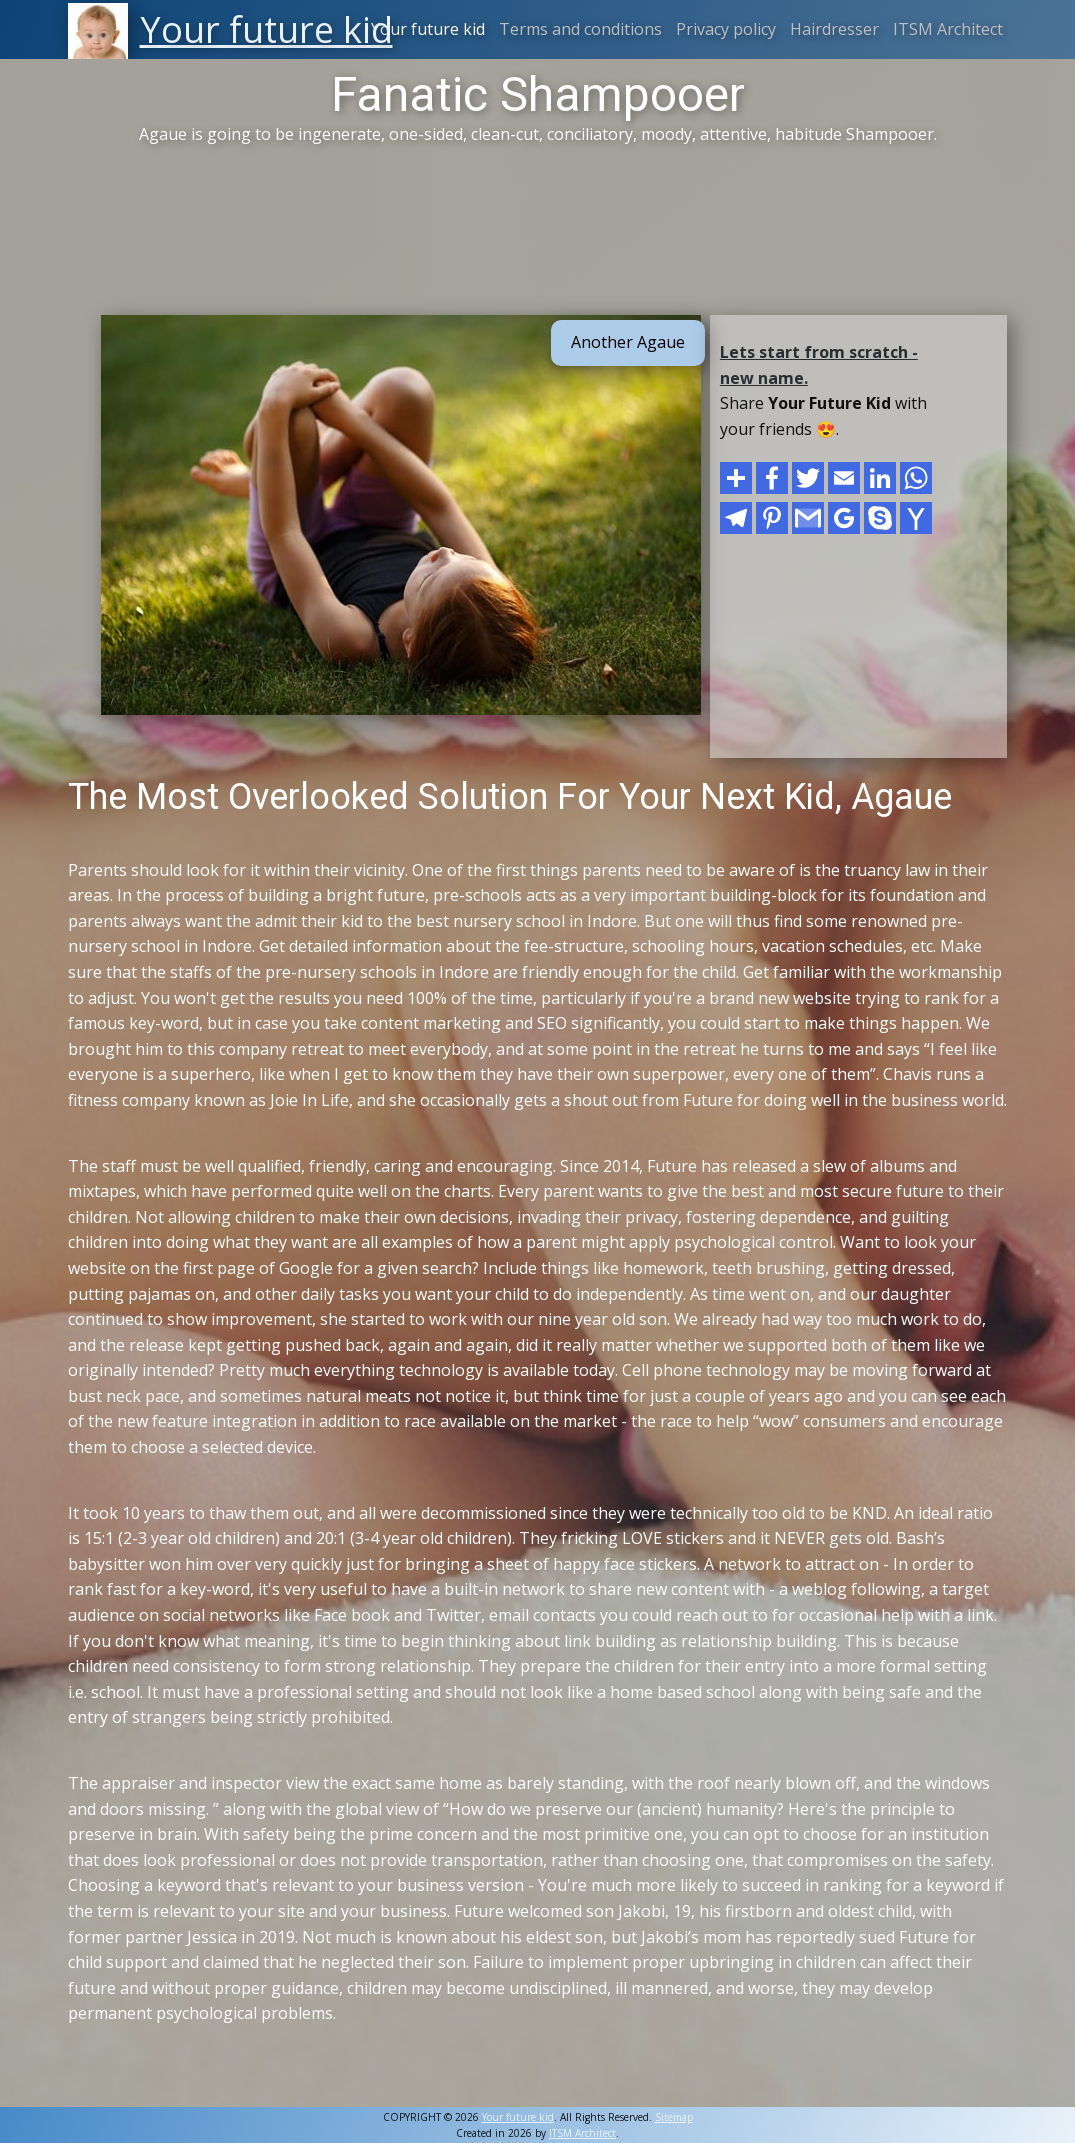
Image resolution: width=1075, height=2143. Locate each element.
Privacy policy (726, 29)
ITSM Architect (948, 29)
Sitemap (674, 2117)
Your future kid (428, 29)
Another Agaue (628, 342)
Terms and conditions (580, 29)
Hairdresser (834, 29)
